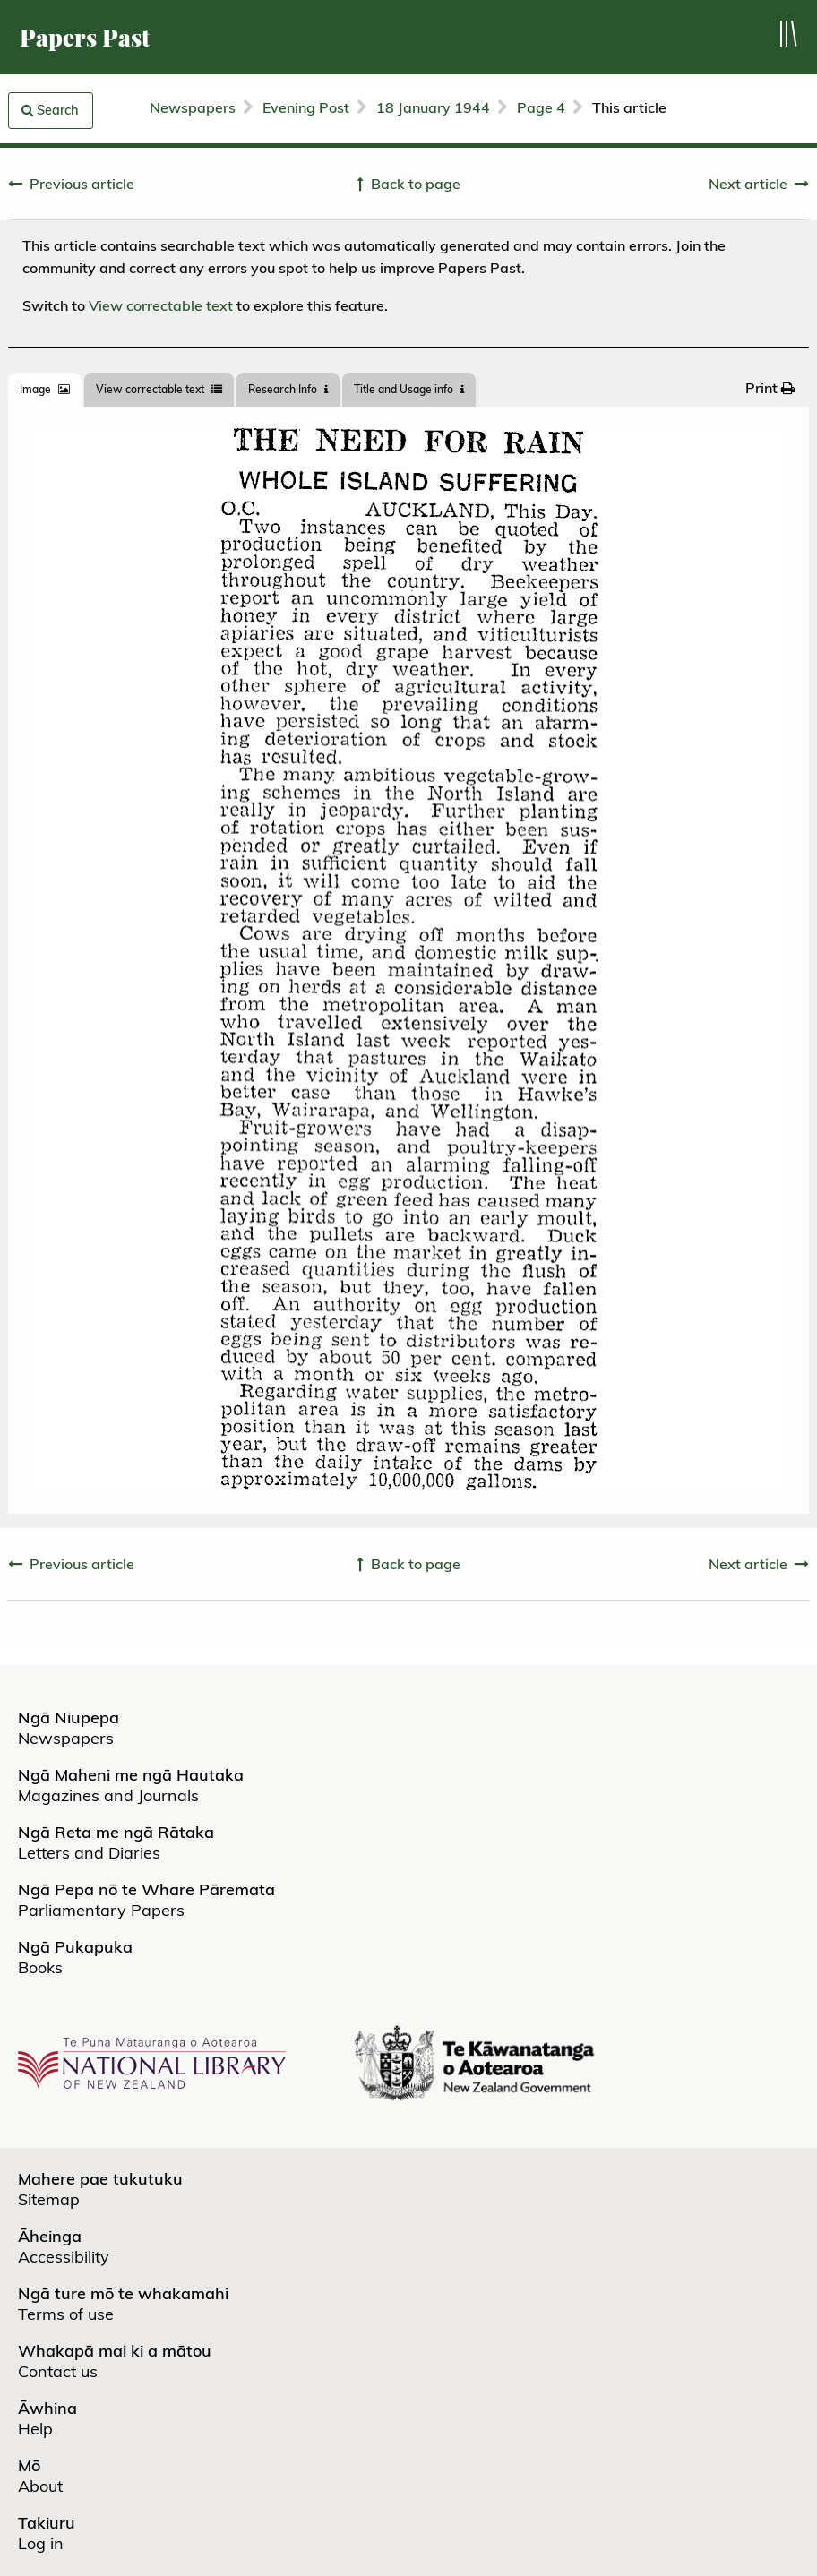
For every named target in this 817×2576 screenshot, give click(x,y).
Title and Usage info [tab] (409, 389)
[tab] (45, 390)
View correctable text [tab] (159, 389)
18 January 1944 (433, 107)
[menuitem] (770, 388)
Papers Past (85, 37)
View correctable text (161, 305)
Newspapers (193, 107)
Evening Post (305, 107)
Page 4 (541, 107)
